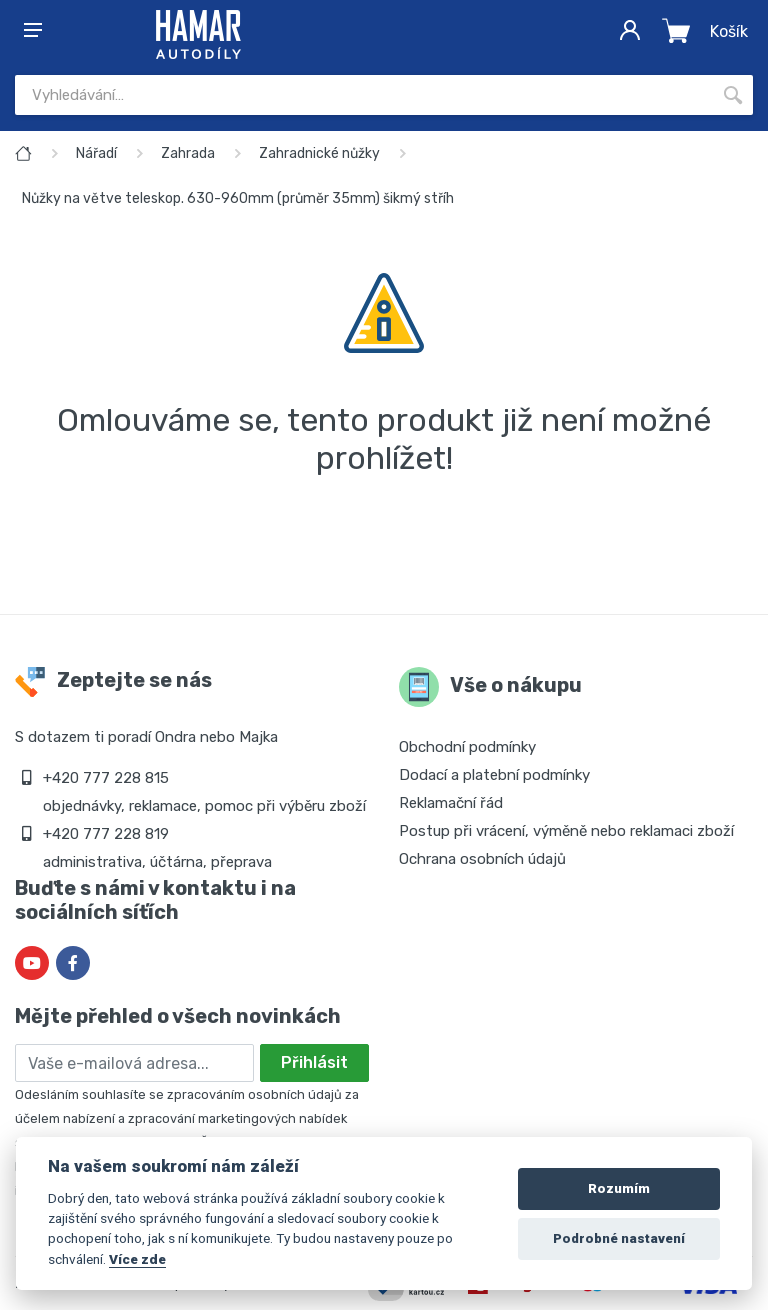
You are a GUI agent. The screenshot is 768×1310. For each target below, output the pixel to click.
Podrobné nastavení (619, 1238)
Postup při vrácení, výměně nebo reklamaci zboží (566, 831)
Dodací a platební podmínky (494, 775)
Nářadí (96, 153)
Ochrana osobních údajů (482, 859)
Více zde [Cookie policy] (137, 1259)
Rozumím (619, 1188)
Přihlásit (314, 1062)
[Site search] (364, 95)
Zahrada (188, 153)
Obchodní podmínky (467, 747)
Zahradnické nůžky (319, 153)
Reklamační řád (451, 803)
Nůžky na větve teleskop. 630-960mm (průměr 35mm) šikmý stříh (238, 198)
